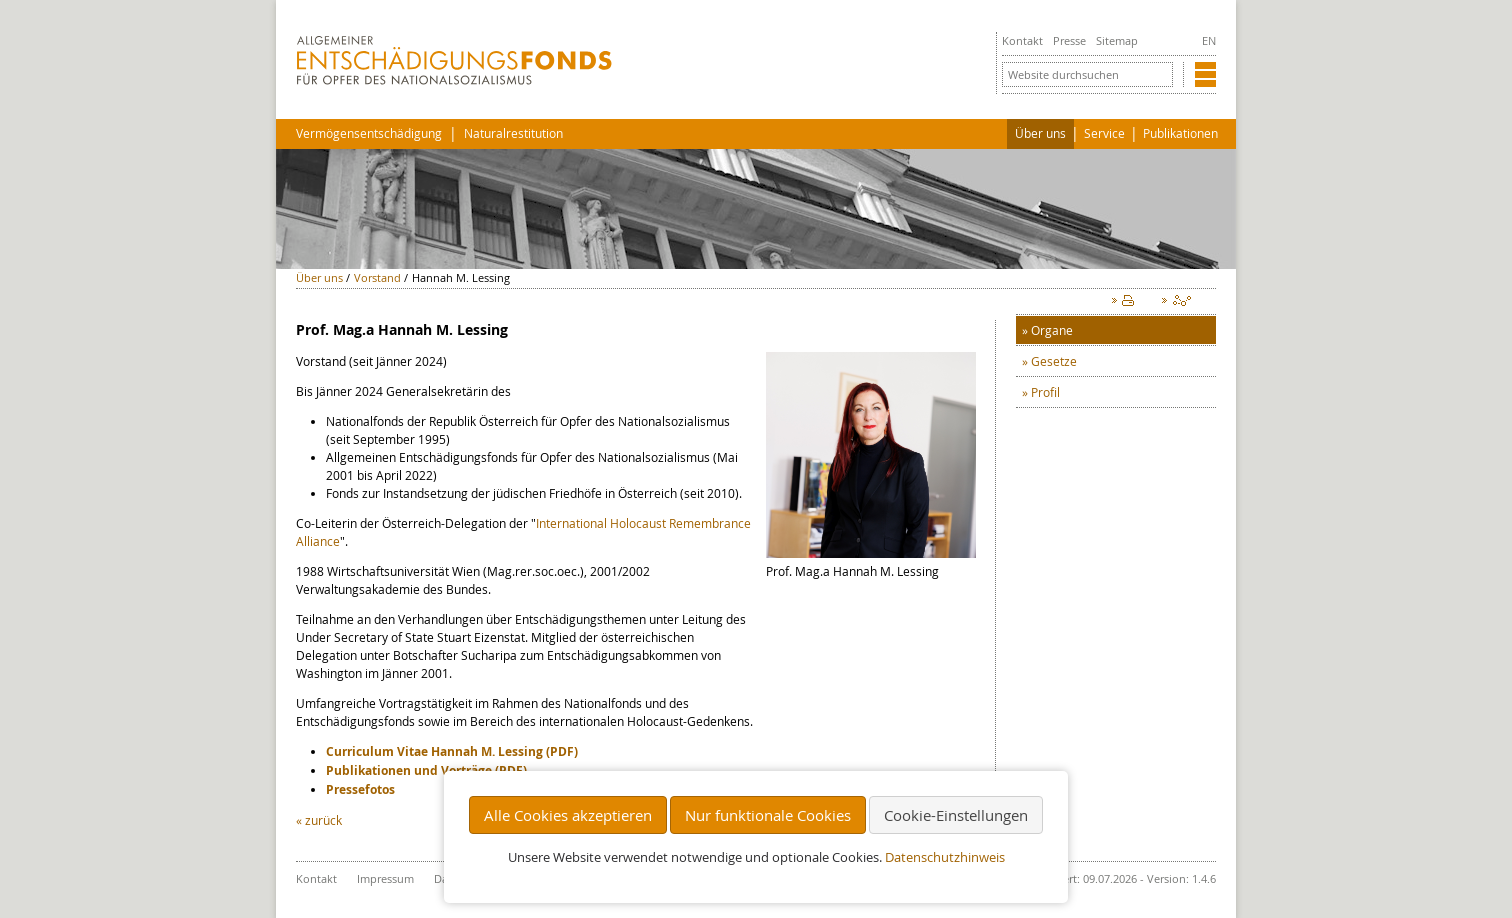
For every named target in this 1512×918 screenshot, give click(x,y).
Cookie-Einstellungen (956, 815)
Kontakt (1022, 40)
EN (1209, 40)
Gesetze (1054, 361)
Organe (1052, 330)
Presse (1069, 40)
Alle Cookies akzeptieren (568, 815)
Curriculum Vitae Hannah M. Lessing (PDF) (452, 751)
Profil (1045, 392)
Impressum (385, 878)
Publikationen (1180, 133)
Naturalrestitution (513, 133)
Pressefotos (360, 789)
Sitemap (1117, 40)
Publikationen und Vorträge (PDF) (426, 770)
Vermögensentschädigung (369, 133)
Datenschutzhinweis (945, 857)
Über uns (1040, 133)
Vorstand (377, 277)
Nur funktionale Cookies (768, 815)
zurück (323, 820)
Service (1104, 133)
